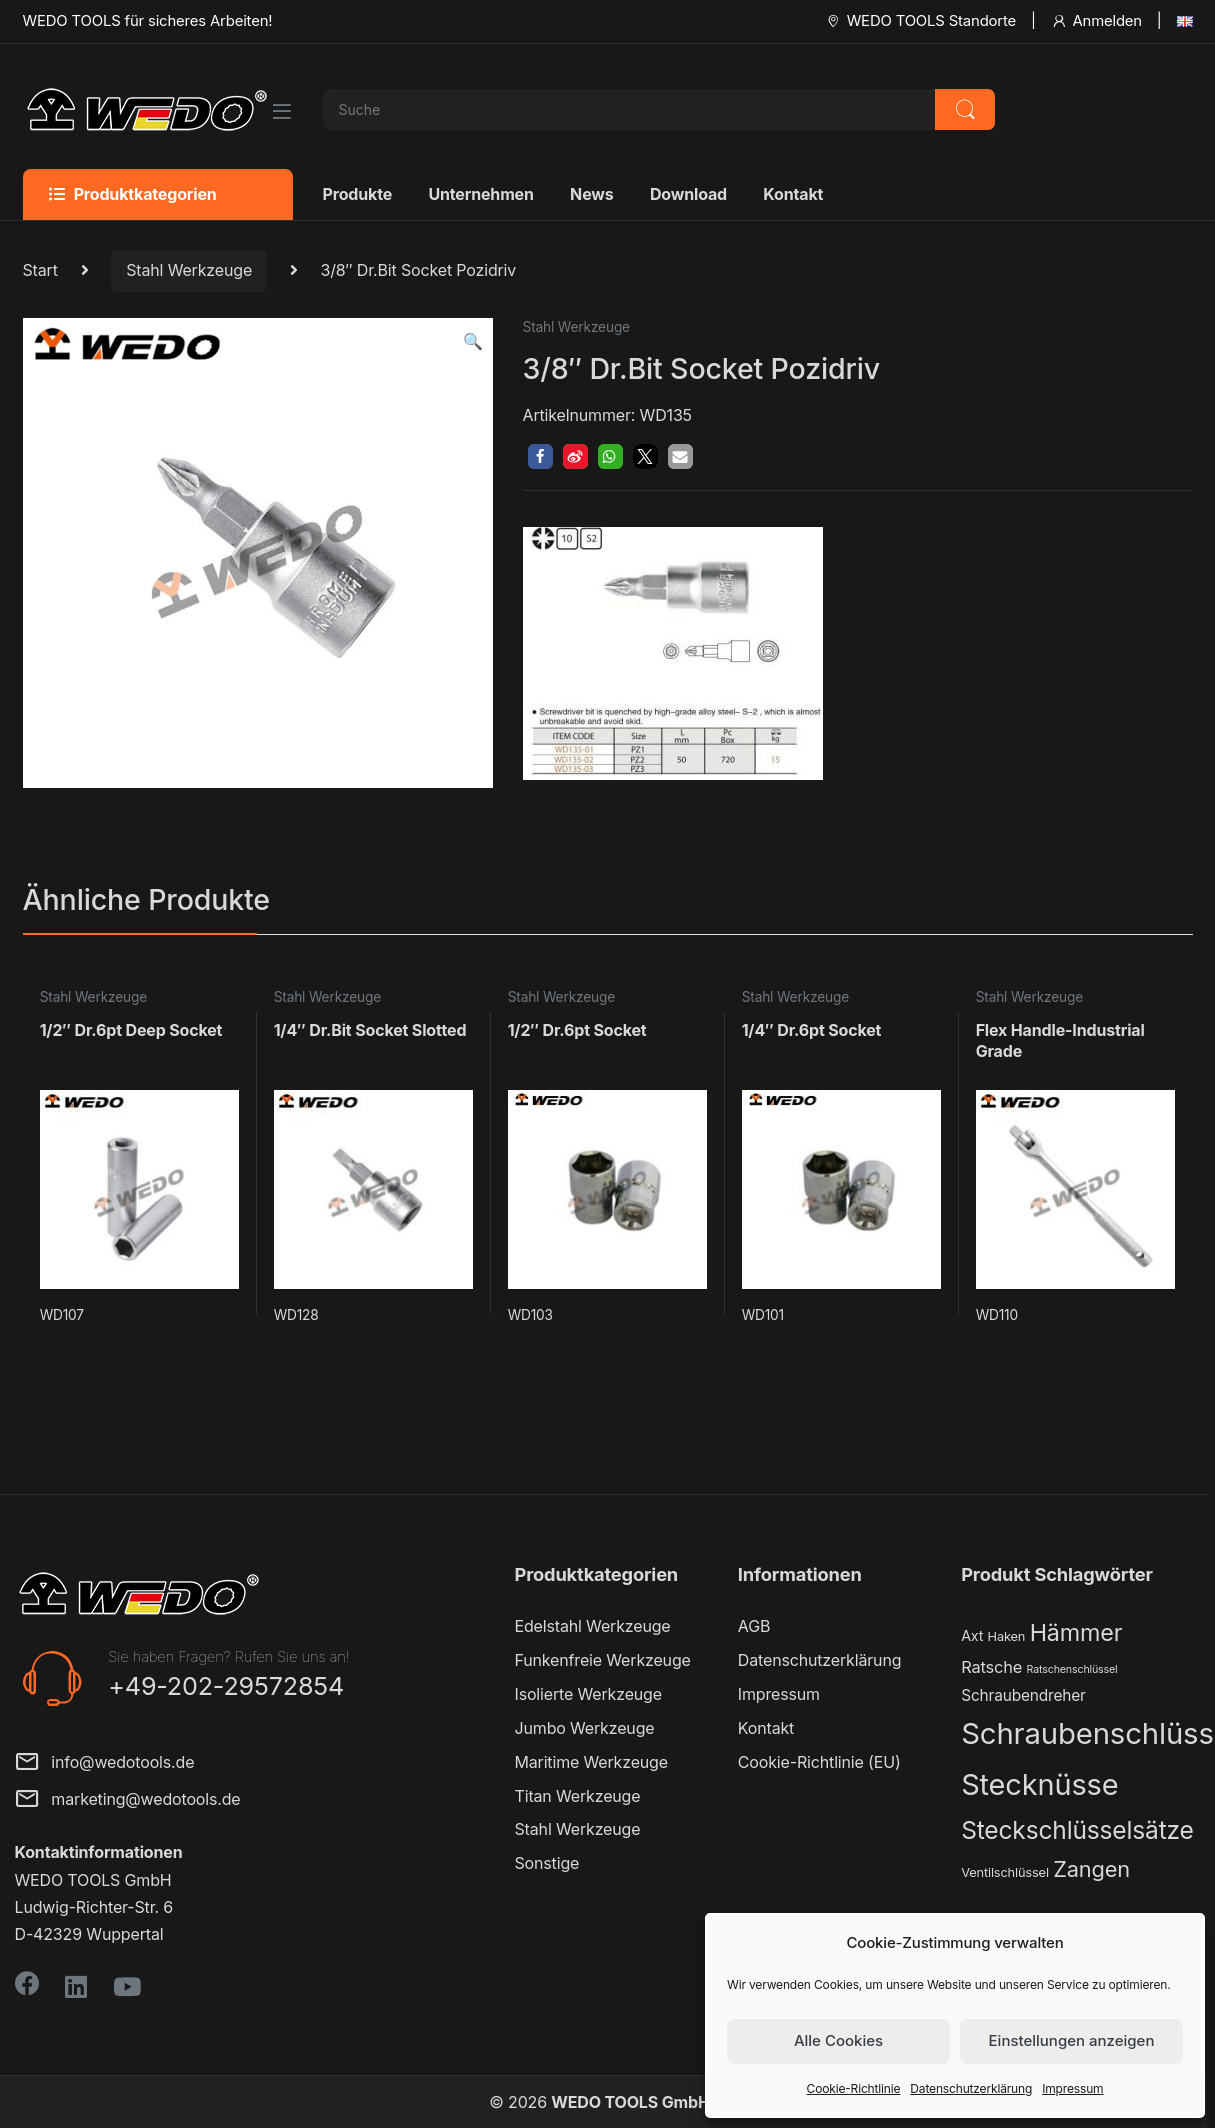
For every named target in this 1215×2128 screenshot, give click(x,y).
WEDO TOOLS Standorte (920, 21)
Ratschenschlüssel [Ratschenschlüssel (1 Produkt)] (1072, 1669)
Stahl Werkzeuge (189, 270)
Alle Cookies (838, 2040)
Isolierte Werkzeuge (588, 1694)
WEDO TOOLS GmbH (630, 2102)
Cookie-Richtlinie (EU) (819, 1762)
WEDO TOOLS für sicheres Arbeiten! (148, 21)
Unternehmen (480, 194)
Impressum (1072, 2088)
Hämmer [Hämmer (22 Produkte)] (1076, 1632)
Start (40, 270)
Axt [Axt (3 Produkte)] (972, 1635)
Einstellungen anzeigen (1072, 2040)
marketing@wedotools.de (128, 1800)
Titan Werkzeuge (578, 1796)
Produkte (358, 194)
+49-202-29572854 (226, 1686)
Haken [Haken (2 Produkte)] (1007, 1636)
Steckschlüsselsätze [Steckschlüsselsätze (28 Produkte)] (1077, 1830)
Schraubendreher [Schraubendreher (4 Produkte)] (1023, 1695)
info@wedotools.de (105, 1763)
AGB (754, 1626)
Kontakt (793, 194)
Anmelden (1096, 21)
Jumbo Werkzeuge (585, 1728)
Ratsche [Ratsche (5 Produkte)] (991, 1667)
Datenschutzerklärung (971, 2088)
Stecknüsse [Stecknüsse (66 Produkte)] (1039, 1784)
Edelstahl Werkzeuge (593, 1626)
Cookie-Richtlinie (854, 2088)
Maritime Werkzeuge (591, 1762)
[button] (473, 341)
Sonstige (547, 1863)
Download (688, 194)
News (591, 194)
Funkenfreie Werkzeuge (603, 1660)
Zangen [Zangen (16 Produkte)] (1091, 1869)
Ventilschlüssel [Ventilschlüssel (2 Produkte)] (1005, 1872)
